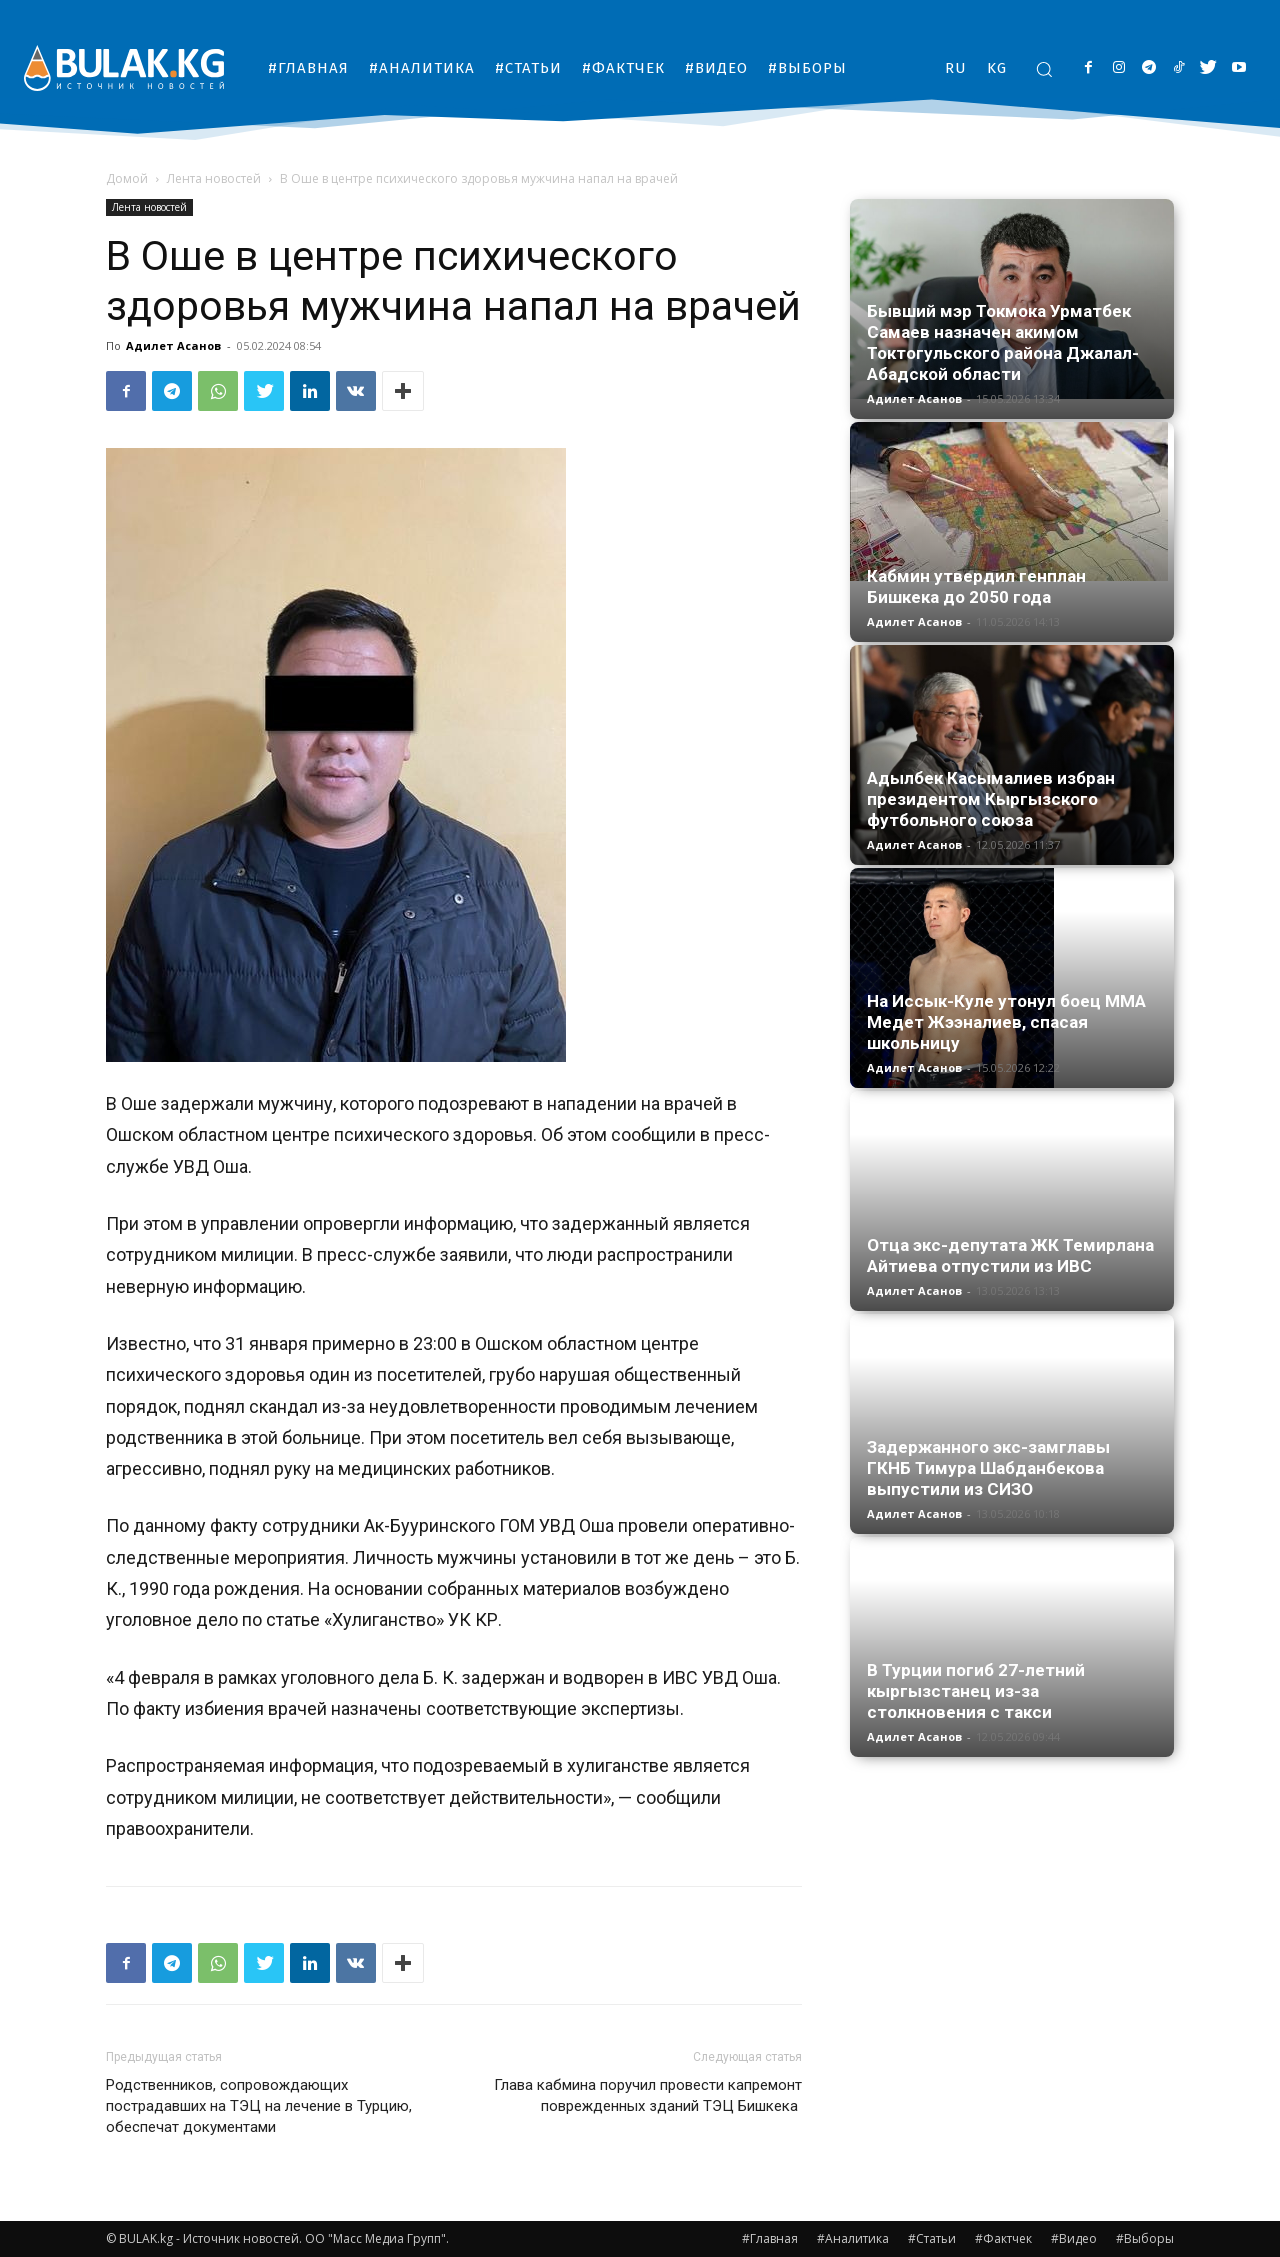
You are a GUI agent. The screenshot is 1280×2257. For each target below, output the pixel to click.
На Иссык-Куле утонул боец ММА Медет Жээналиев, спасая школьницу (1006, 1022)
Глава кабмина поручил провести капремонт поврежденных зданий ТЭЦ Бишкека (648, 2095)
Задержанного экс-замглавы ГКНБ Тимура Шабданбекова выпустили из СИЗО (988, 1468)
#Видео (1074, 2238)
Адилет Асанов (173, 345)
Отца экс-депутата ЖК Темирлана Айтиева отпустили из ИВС (1010, 1255)
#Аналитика (853, 2238)
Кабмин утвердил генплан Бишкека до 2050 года (976, 586)
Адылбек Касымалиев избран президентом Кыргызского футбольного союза (991, 799)
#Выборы (1145, 2238)
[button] (1044, 69)
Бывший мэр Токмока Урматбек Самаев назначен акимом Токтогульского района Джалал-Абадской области (1003, 342)
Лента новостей (214, 178)
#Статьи (932, 2238)
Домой (127, 178)
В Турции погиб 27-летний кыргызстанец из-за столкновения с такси (976, 1691)
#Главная (770, 2238)
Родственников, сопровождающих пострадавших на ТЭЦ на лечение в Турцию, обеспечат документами (259, 2106)
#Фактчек (1003, 2238)
